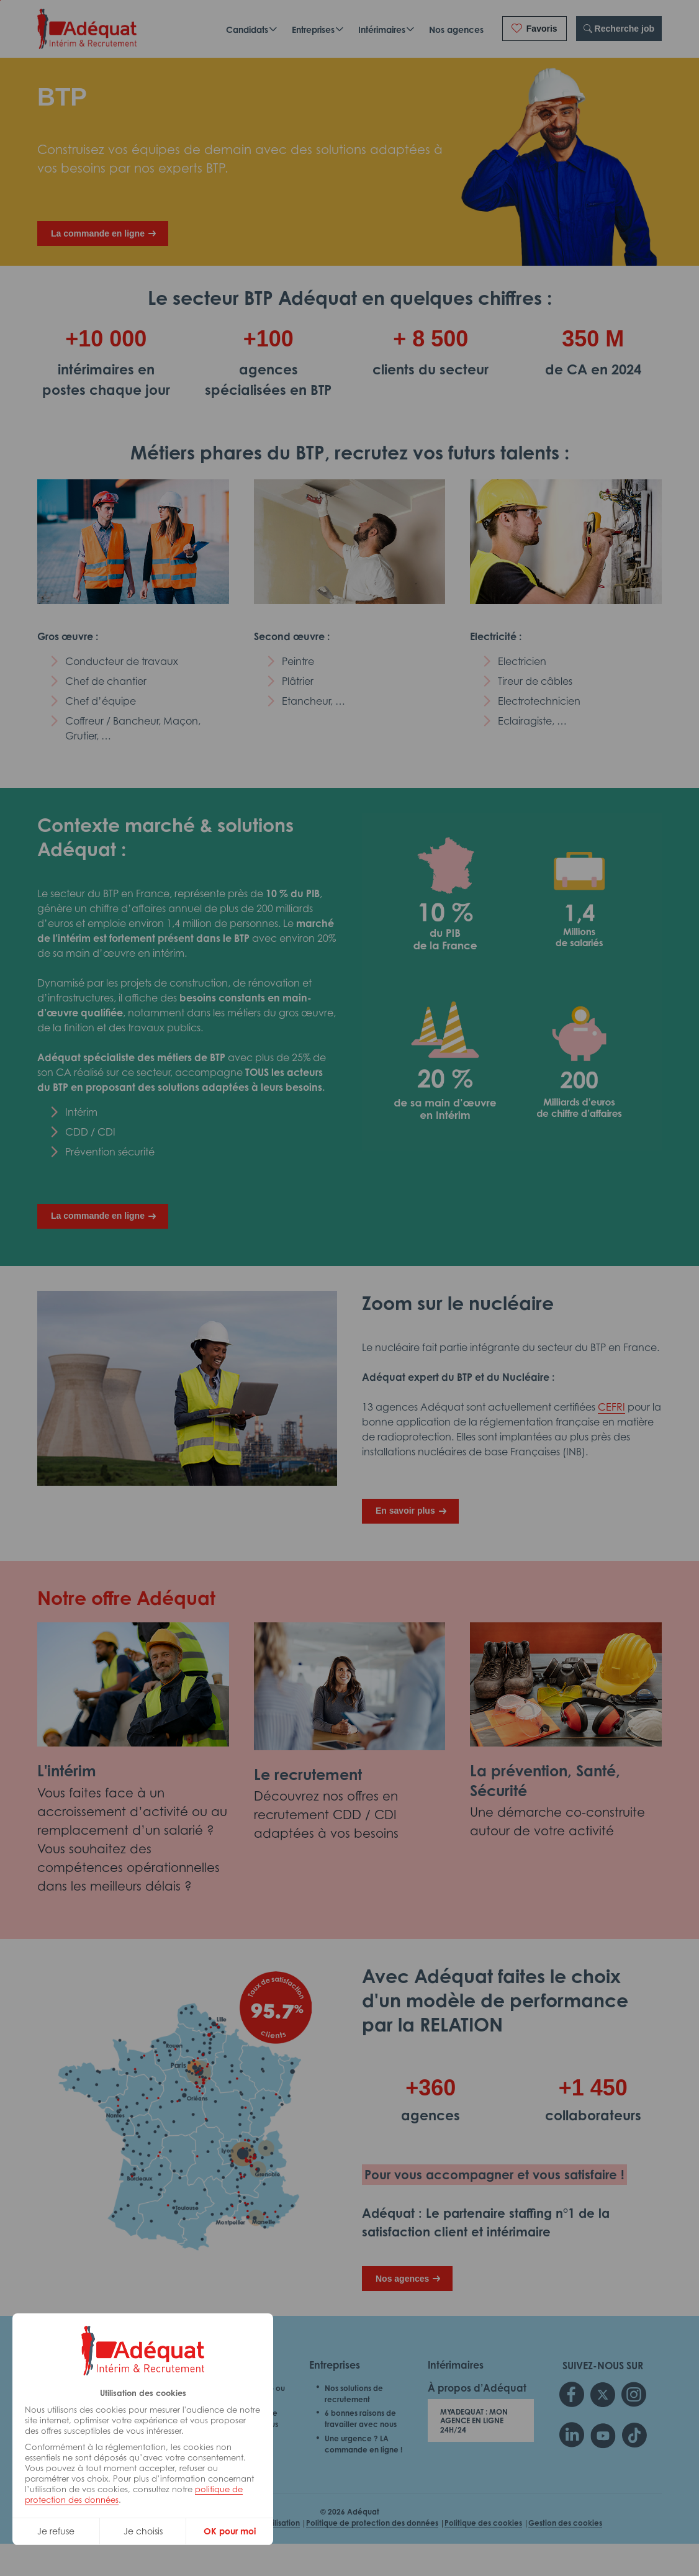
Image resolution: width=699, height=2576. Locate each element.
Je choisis (143, 2531)
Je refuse (55, 2531)
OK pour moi (230, 2531)
